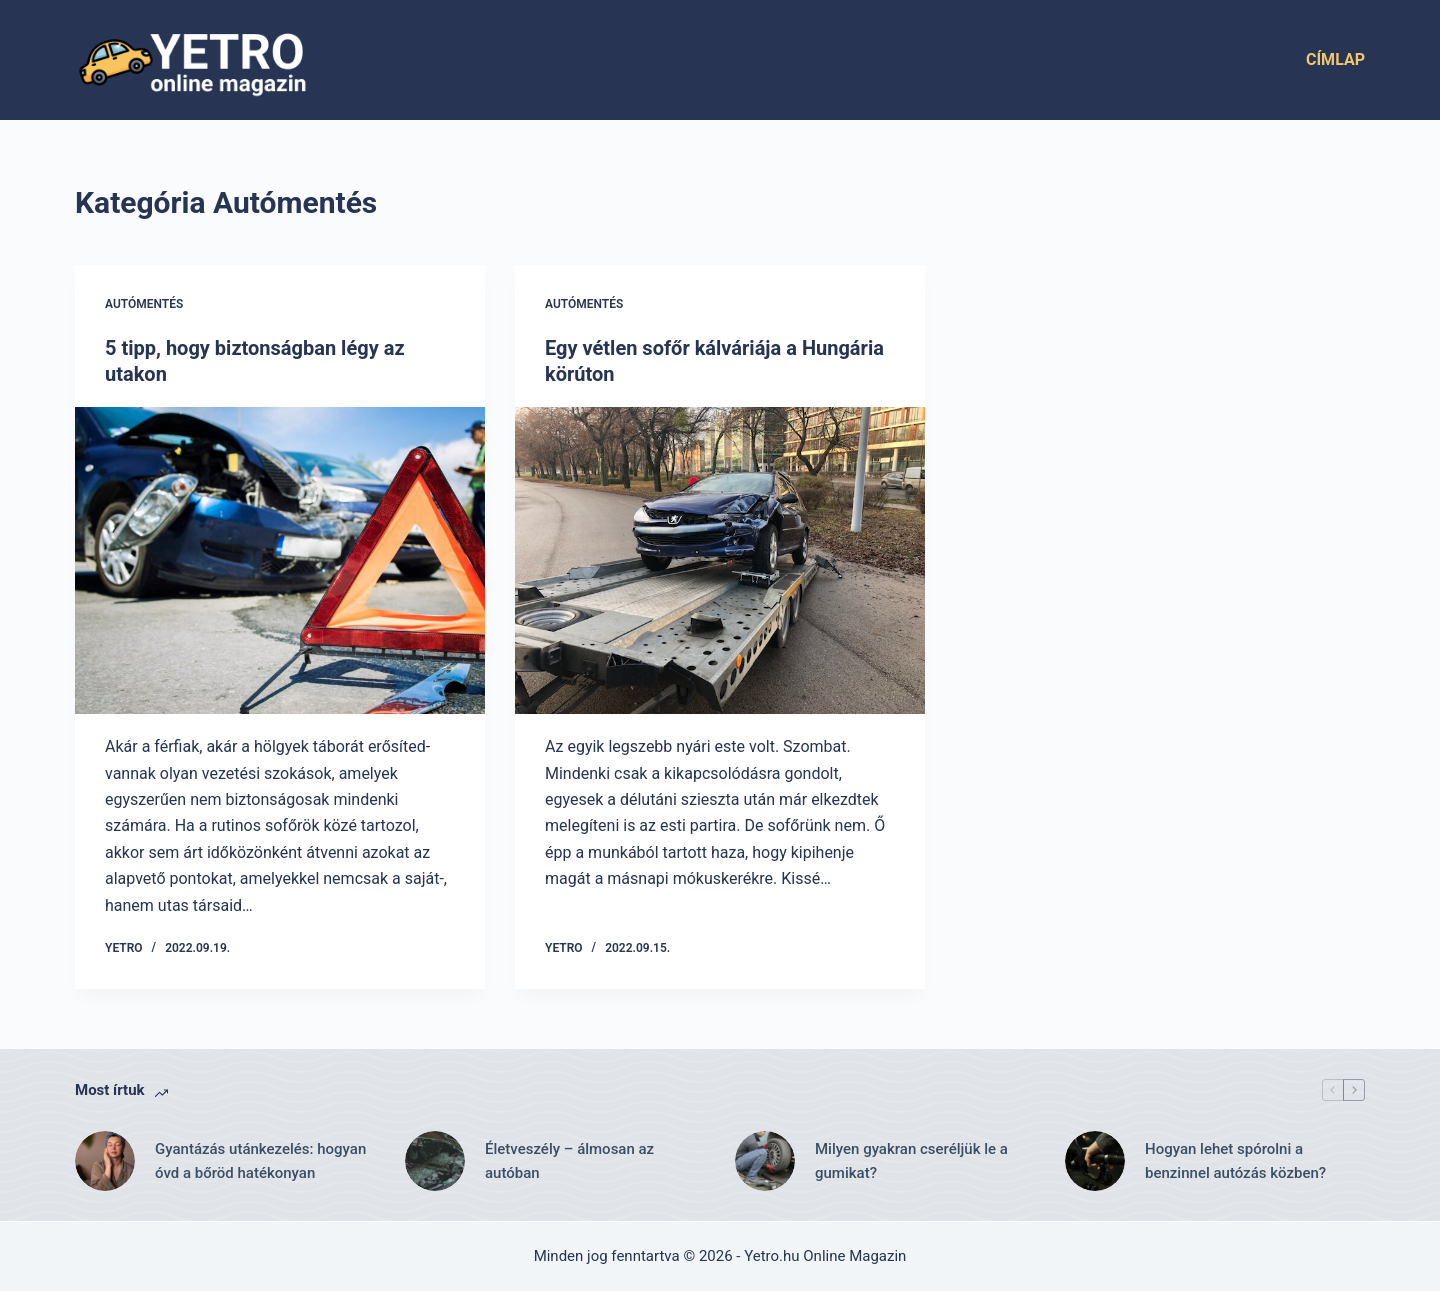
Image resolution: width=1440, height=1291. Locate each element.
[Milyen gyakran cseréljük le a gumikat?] (765, 1161)
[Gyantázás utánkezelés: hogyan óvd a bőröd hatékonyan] (105, 1161)
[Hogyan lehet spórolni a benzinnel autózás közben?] (1095, 1161)
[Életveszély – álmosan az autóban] (435, 1161)
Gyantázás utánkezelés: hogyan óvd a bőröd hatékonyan (260, 1161)
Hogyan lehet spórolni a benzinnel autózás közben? (1235, 1161)
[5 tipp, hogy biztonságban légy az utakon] (280, 561)
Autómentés (144, 304)
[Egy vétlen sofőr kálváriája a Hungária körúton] (720, 561)
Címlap (1335, 59)
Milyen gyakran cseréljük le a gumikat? (911, 1161)
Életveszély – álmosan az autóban (569, 1161)
